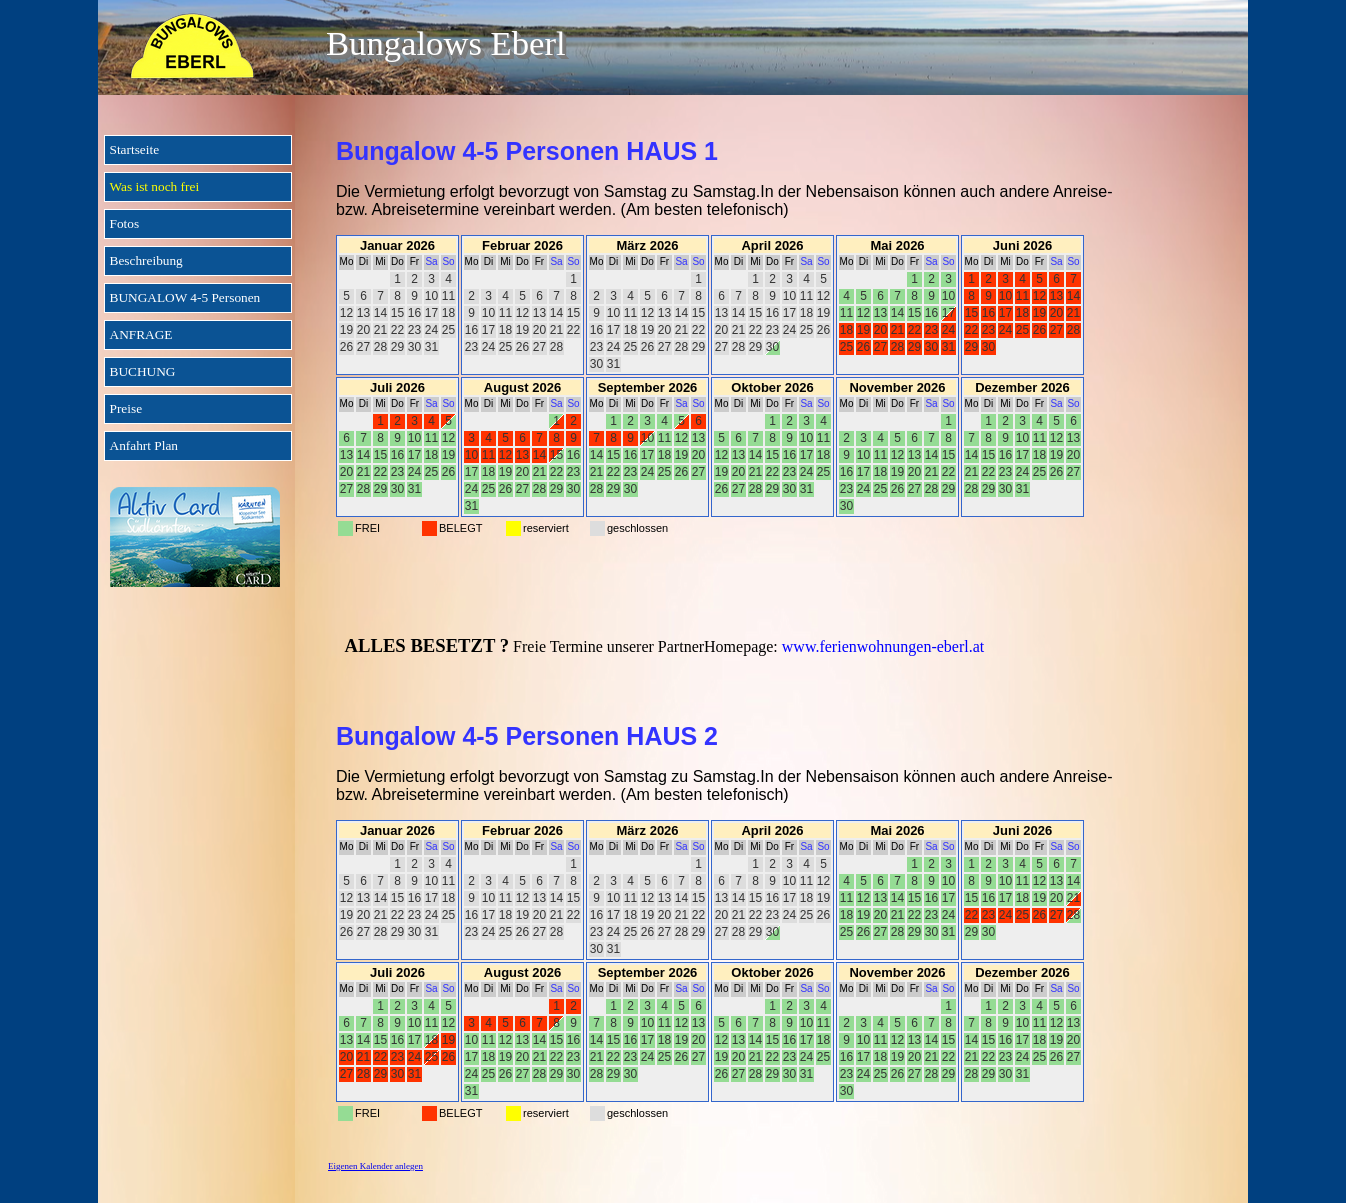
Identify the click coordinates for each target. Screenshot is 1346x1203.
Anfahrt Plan (144, 445)
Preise (126, 408)
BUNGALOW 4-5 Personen (185, 297)
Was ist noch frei (155, 186)
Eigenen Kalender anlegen (375, 1166)
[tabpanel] (772, 353)
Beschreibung (146, 260)
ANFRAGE (141, 334)
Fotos (125, 223)
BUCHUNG (143, 371)
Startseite (135, 149)
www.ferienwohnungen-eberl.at (883, 646)
